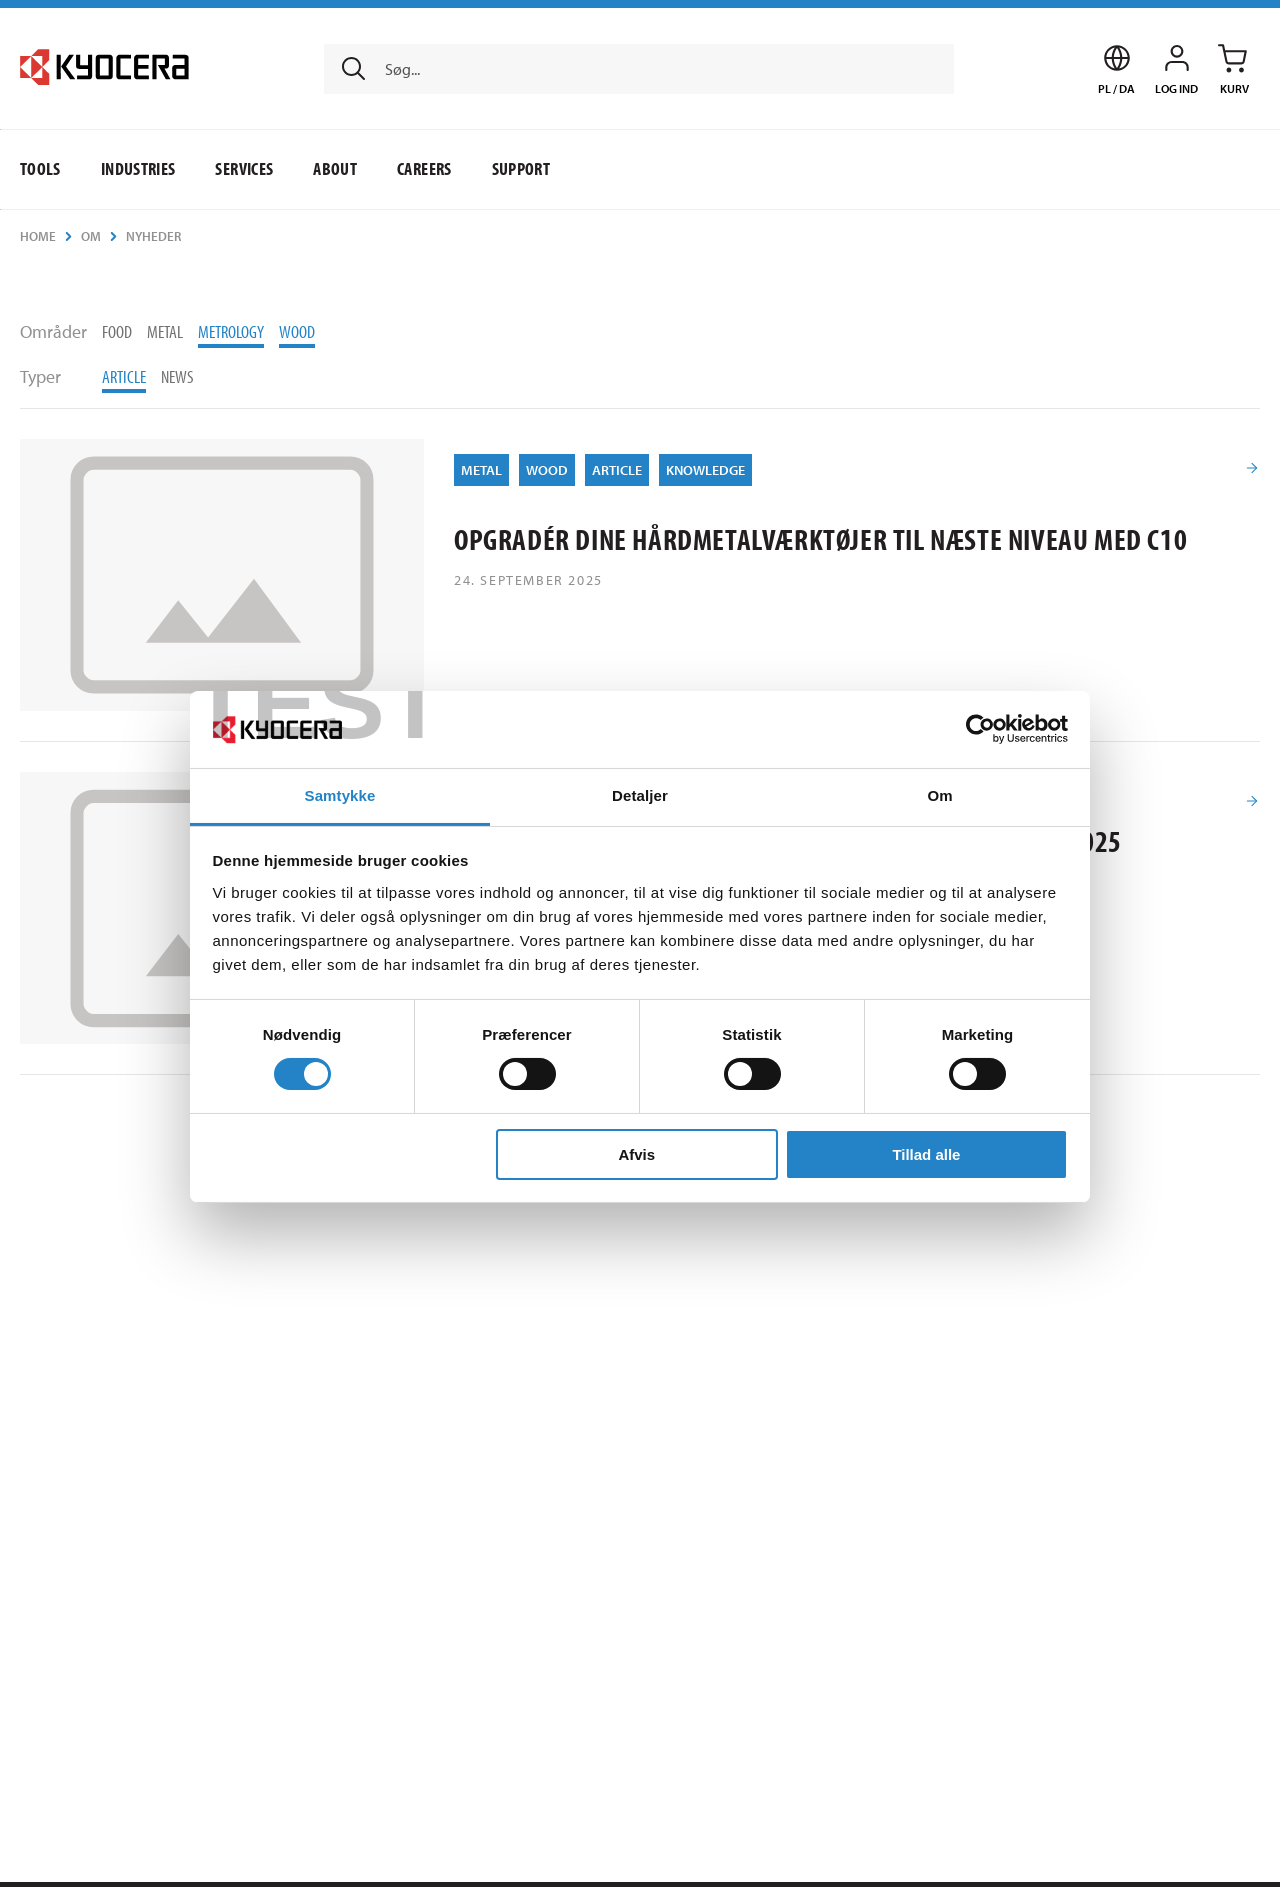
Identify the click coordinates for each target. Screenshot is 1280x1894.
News (177, 376)
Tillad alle (926, 1154)
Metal (165, 331)
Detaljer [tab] (640, 795)
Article (124, 376)
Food (117, 331)
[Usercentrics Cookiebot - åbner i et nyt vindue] (980, 729)
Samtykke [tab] (340, 795)
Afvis (636, 1154)
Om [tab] (939, 795)
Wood (297, 331)
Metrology (231, 331)
